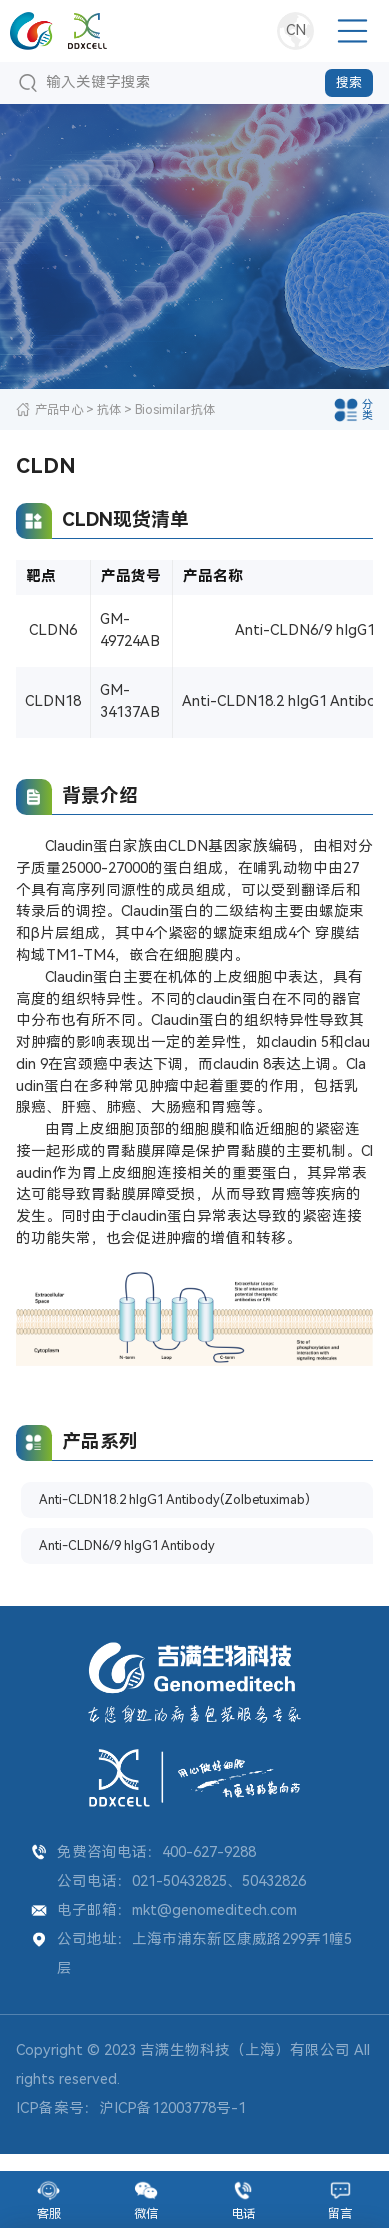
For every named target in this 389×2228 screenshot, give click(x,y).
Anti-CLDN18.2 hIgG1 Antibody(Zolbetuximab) (123, 1509)
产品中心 (59, 409)
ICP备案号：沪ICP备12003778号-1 (131, 2125)
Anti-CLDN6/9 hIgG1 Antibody (144, 1560)
